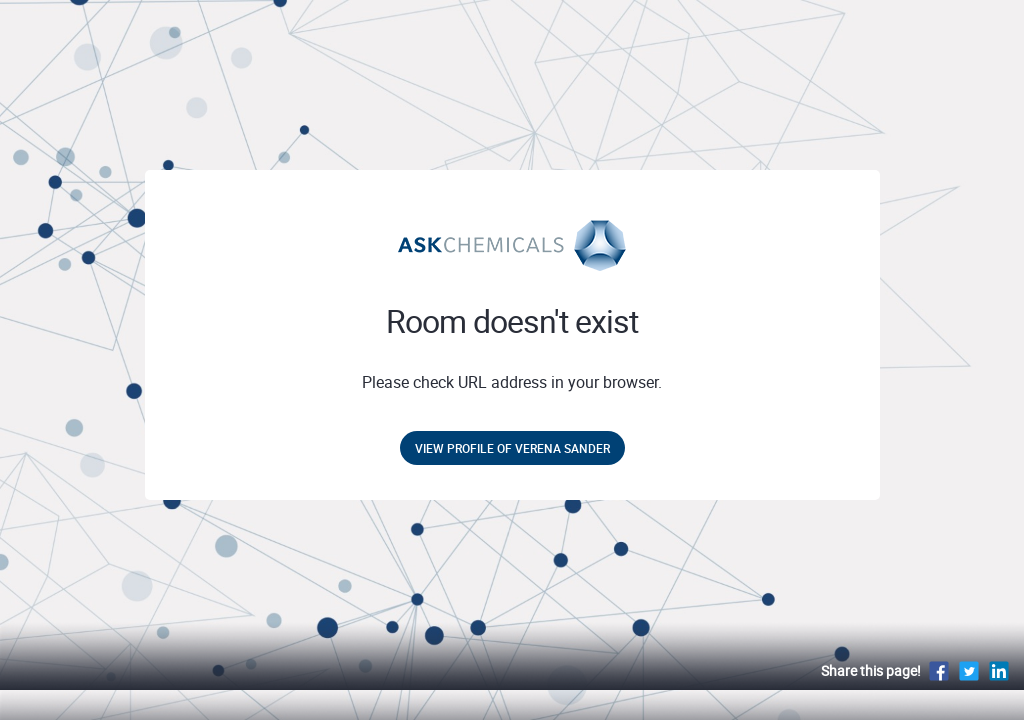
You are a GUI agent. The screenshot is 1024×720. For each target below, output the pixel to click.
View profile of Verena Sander (512, 448)
